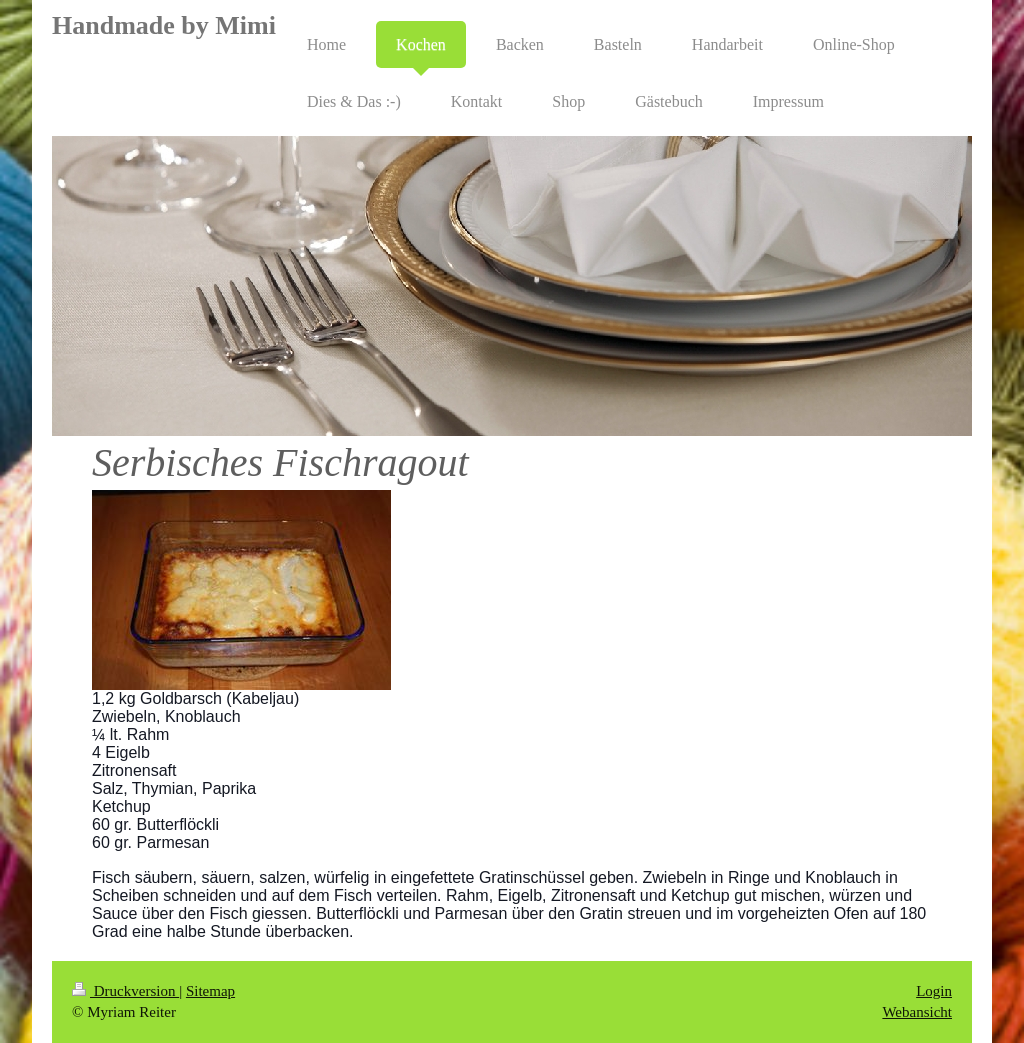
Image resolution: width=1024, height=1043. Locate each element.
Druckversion (125, 991)
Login (934, 991)
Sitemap (210, 991)
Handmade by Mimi (164, 25)
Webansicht (917, 1012)
